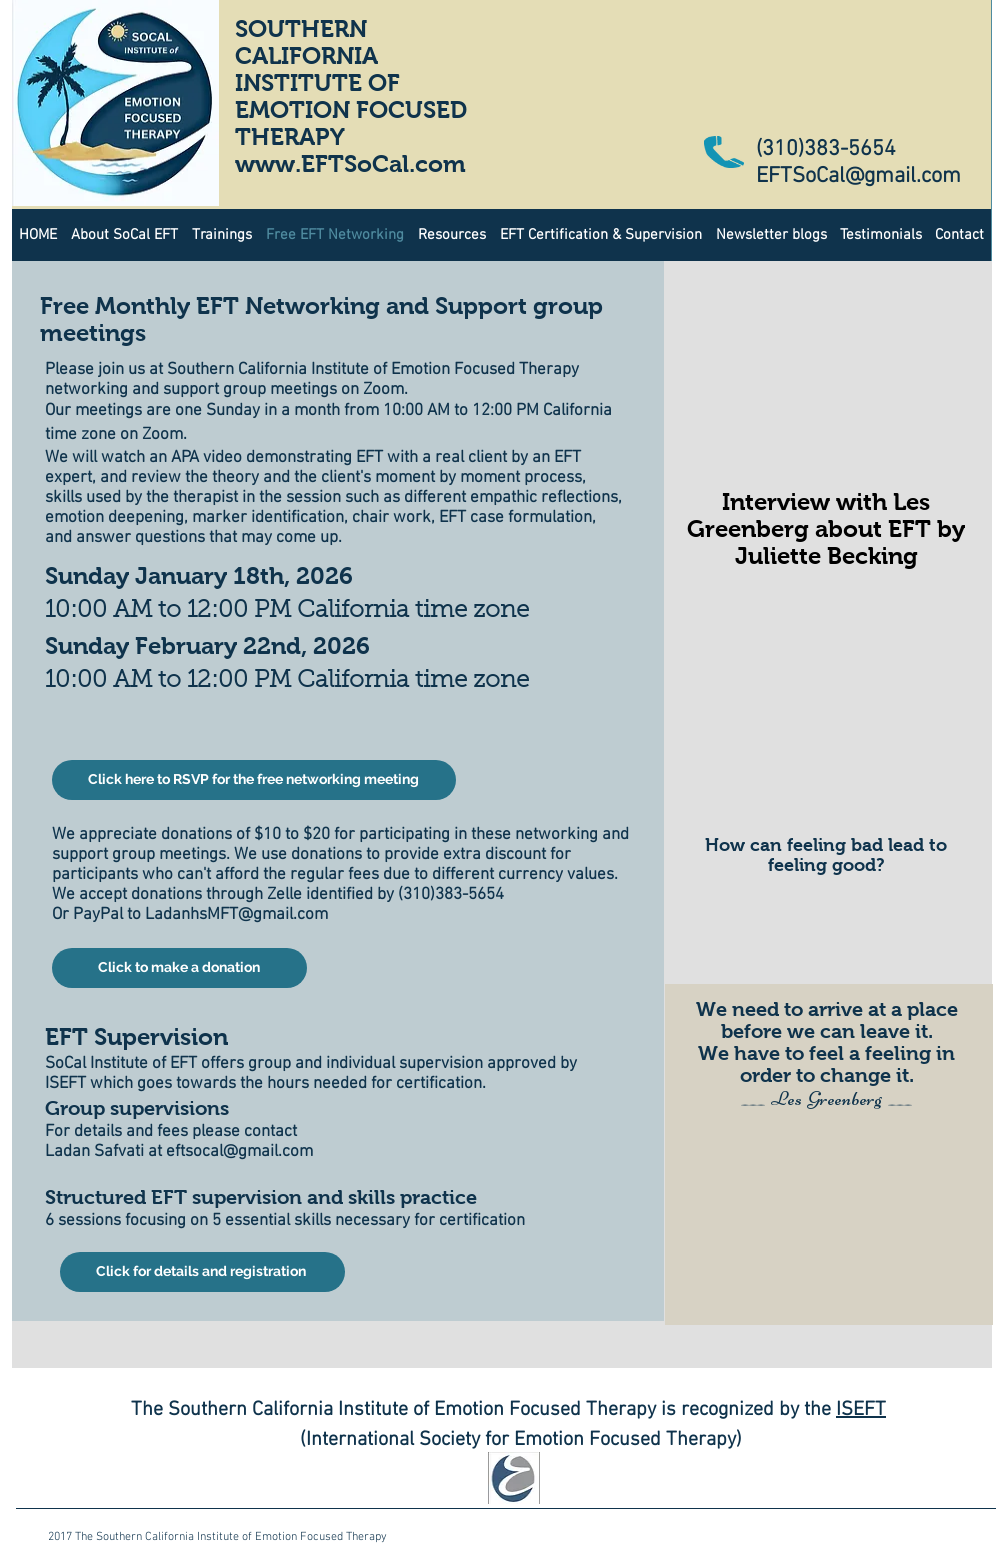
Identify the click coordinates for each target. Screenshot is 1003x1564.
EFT (869, 1410)
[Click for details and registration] (202, 1272)
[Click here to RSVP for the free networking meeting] (254, 780)
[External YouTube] (828, 715)
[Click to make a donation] (179, 968)
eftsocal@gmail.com (239, 1152)
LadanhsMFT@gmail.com (236, 915)
